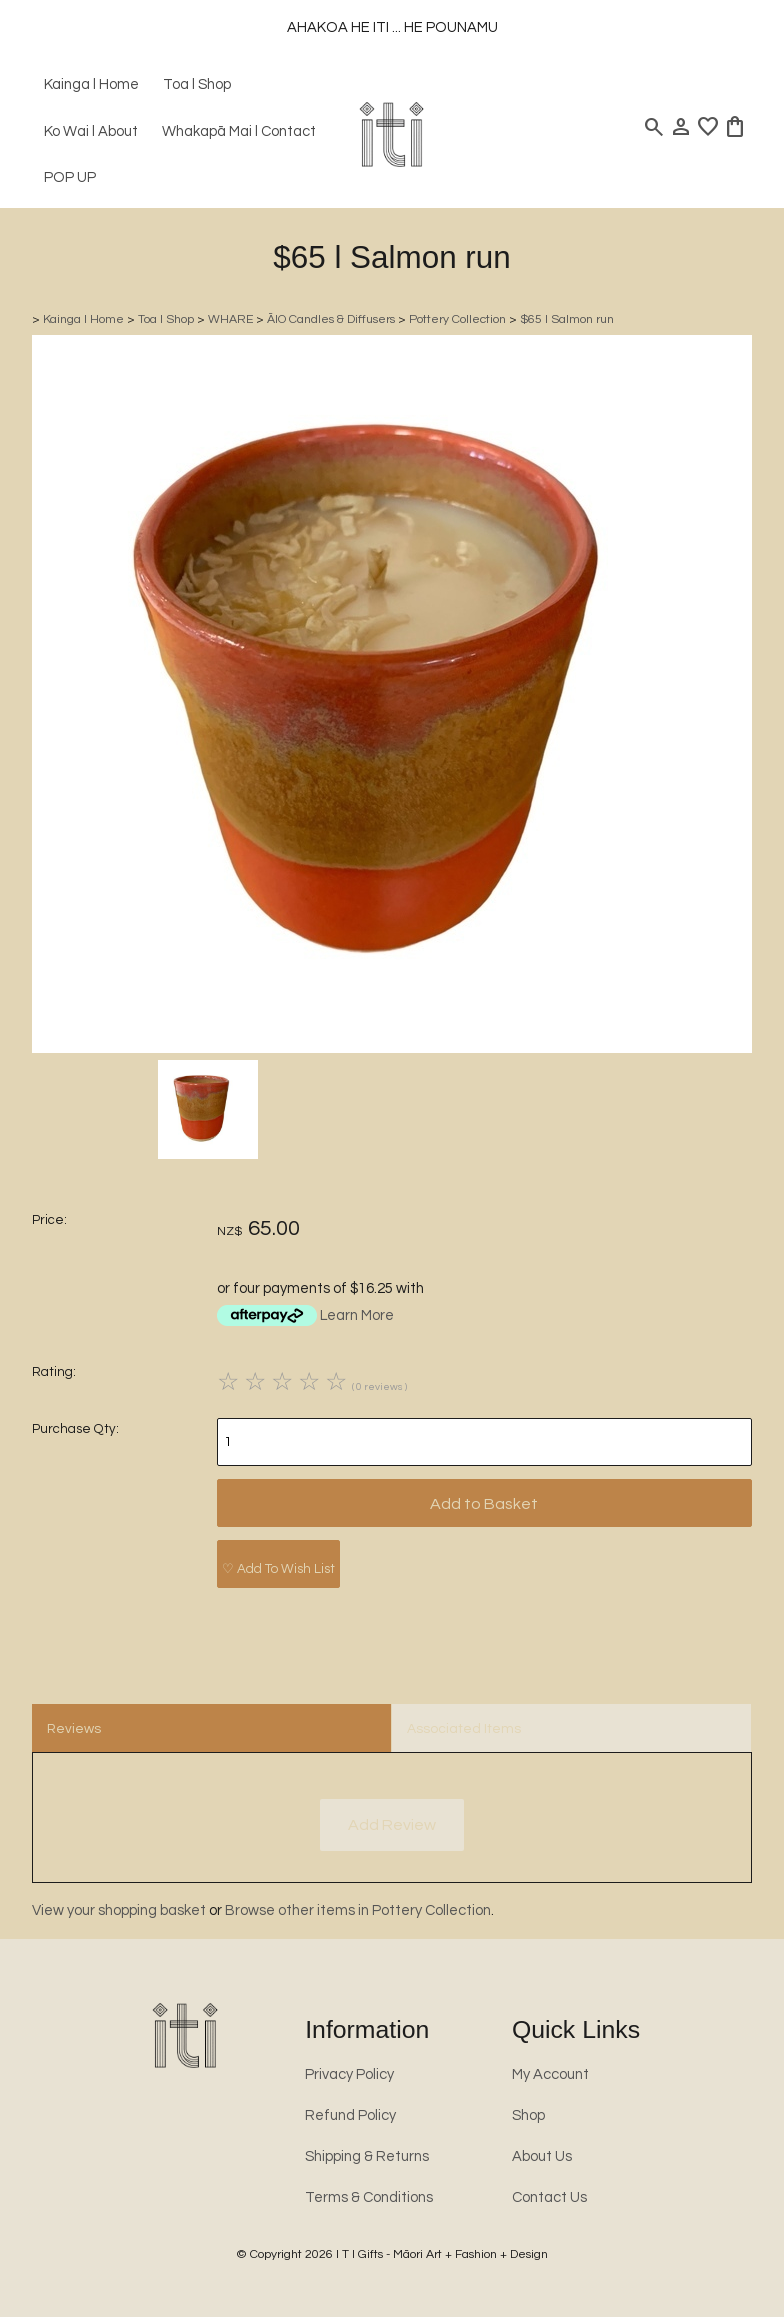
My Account (550, 2074)
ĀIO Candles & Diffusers (331, 319)
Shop (528, 2115)
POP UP (70, 177)
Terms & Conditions (369, 2197)
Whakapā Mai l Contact (239, 131)
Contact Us (549, 2197)
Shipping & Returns (367, 2156)
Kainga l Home (91, 84)
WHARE (230, 319)
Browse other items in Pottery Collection (358, 1910)
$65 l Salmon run (567, 319)
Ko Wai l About (91, 131)
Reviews (74, 1729)
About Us (542, 2156)
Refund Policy (350, 2115)
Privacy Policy (349, 2074)
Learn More (357, 1315)
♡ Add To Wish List (278, 1569)
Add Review (392, 1825)
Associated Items (464, 1729)
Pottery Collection (457, 319)
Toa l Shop (197, 84)
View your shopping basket (119, 1910)
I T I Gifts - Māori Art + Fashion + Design (442, 2254)
